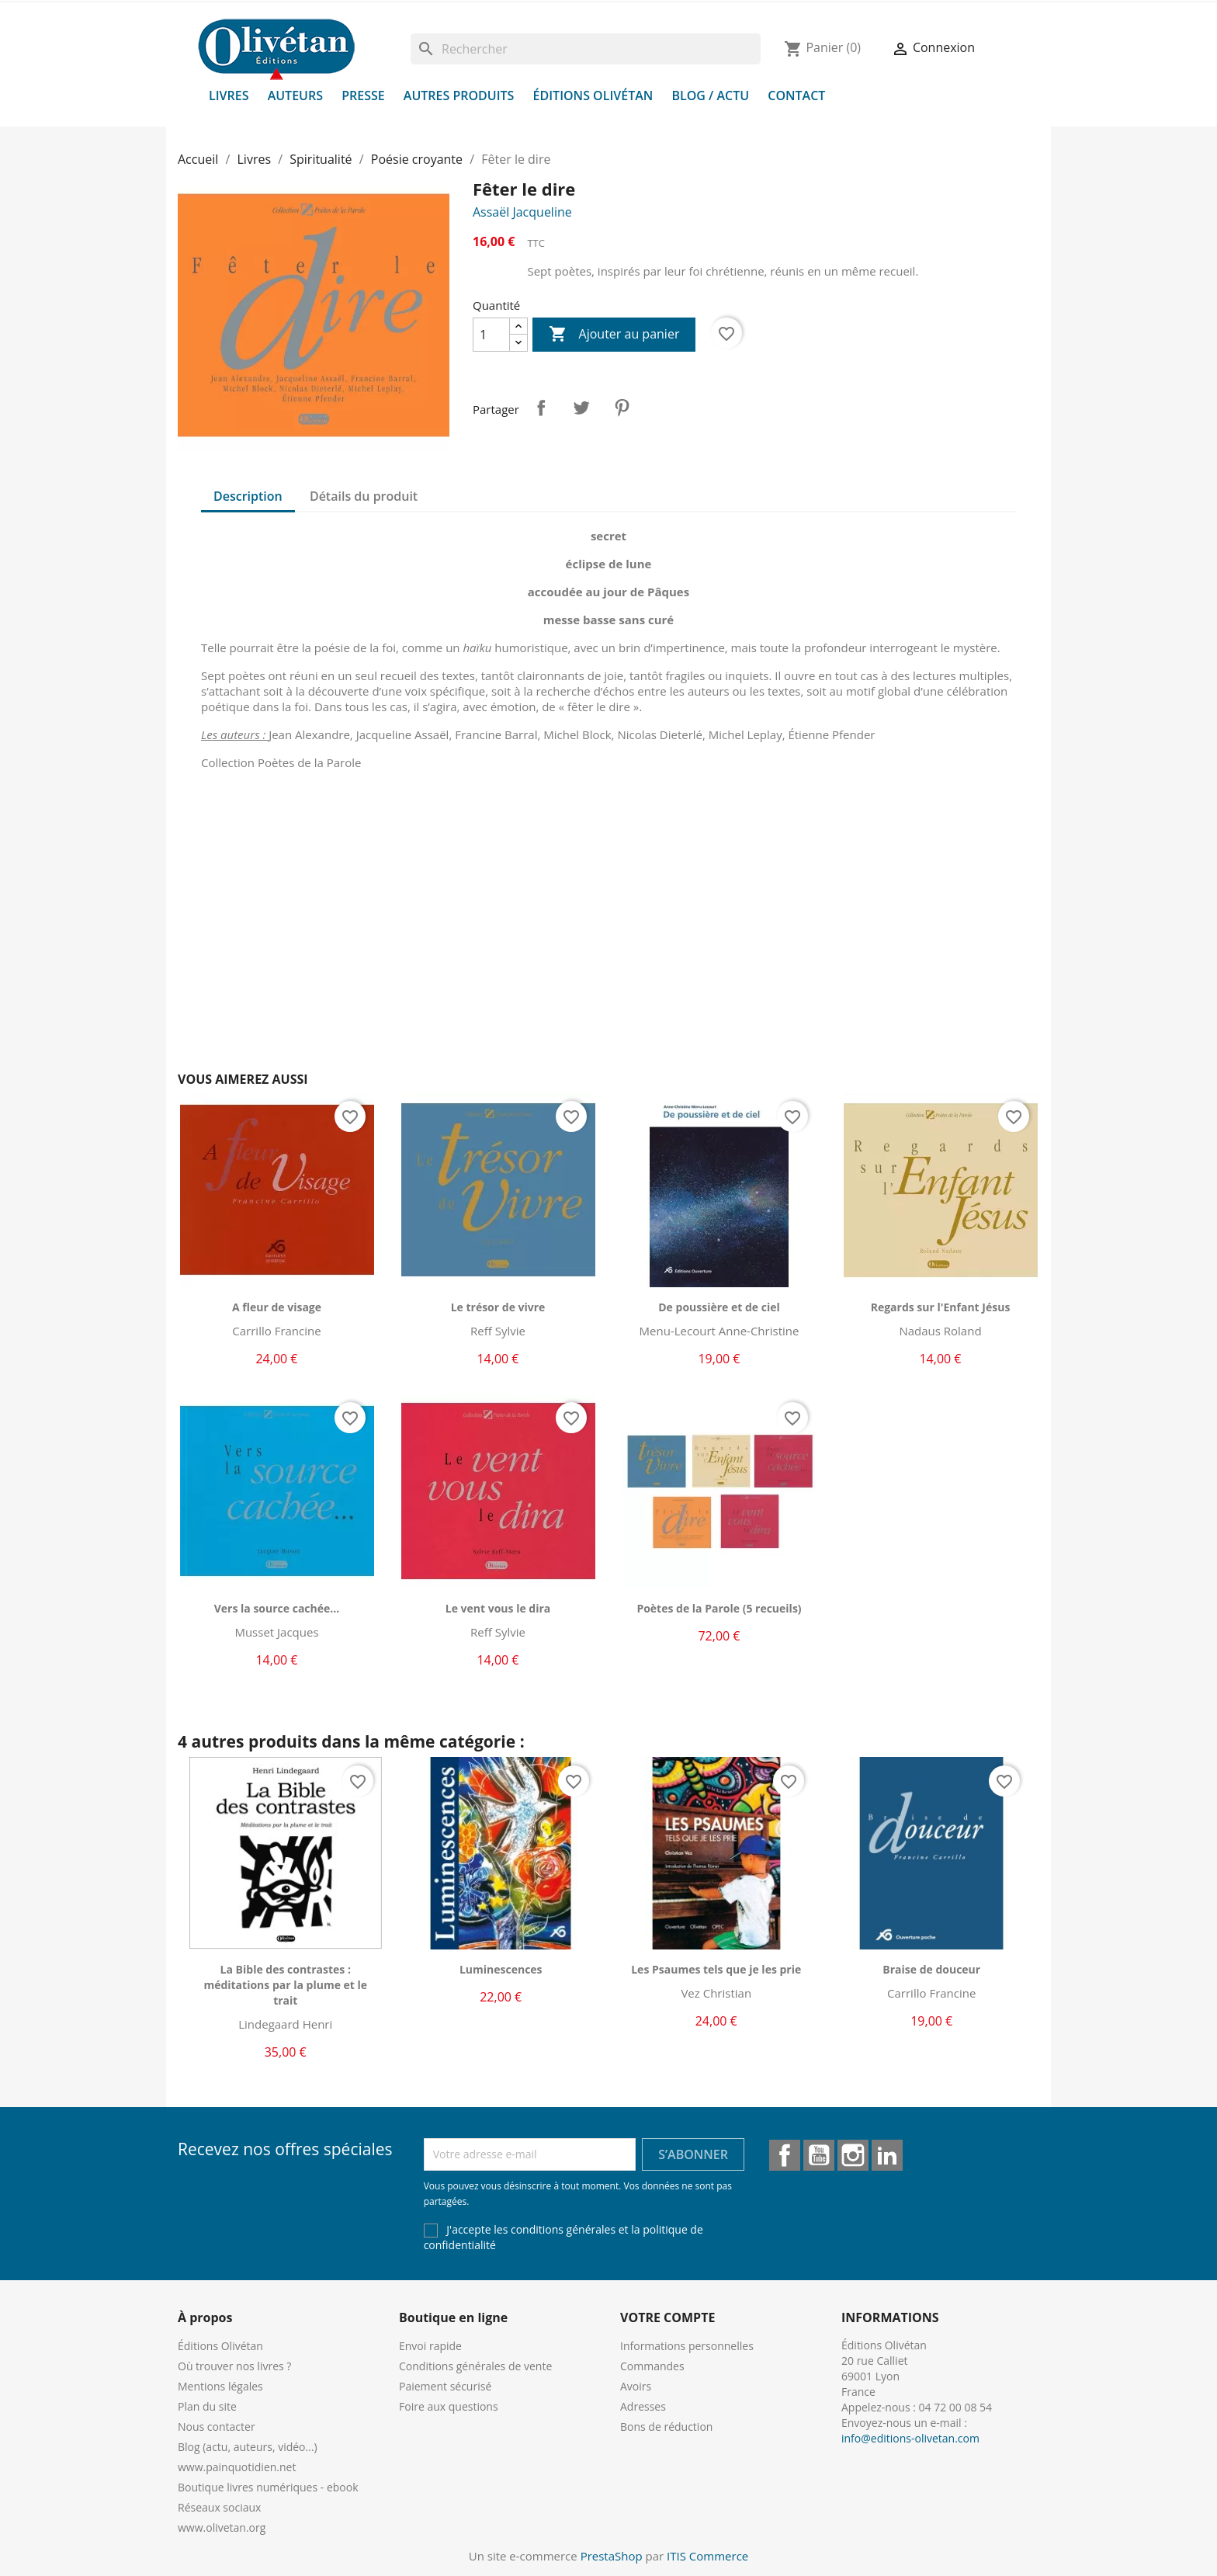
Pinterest (621, 407)
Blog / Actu (710, 95)
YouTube (818, 2155)
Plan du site (207, 2406)
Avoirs (635, 2386)
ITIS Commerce (707, 2556)
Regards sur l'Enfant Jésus (941, 1307)
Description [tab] (248, 496)
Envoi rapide (430, 2345)
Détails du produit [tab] (364, 496)
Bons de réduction (666, 2426)
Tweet (581, 407)
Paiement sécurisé (445, 2386)
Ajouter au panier (614, 335)
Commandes (652, 2366)
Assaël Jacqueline (522, 211)
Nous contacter (216, 2426)
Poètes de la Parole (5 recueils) (718, 1608)
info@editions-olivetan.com (910, 2438)
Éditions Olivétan (593, 95)
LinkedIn (887, 2155)
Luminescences (501, 1969)
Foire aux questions (448, 2406)
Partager (540, 407)
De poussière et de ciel (719, 1307)
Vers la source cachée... (277, 1608)
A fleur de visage (276, 1307)
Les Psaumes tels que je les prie (716, 1969)
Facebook (784, 2155)
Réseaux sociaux (219, 2507)
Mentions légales (220, 2386)
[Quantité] (491, 335)
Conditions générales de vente (475, 2366)
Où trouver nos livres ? (234, 2366)
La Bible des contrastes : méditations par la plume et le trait (285, 1985)
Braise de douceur (931, 1969)
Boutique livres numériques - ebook (268, 2487)
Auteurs (295, 95)
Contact (796, 95)
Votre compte (667, 2317)
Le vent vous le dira (498, 1608)
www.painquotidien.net (237, 2467)
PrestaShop (612, 2556)
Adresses (643, 2406)
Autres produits (459, 95)
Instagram (853, 2155)
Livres (229, 95)
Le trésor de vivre (498, 1307)
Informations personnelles (687, 2345)
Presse (363, 95)
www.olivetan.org (221, 2527)
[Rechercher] (586, 48)
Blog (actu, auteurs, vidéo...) (247, 2446)
